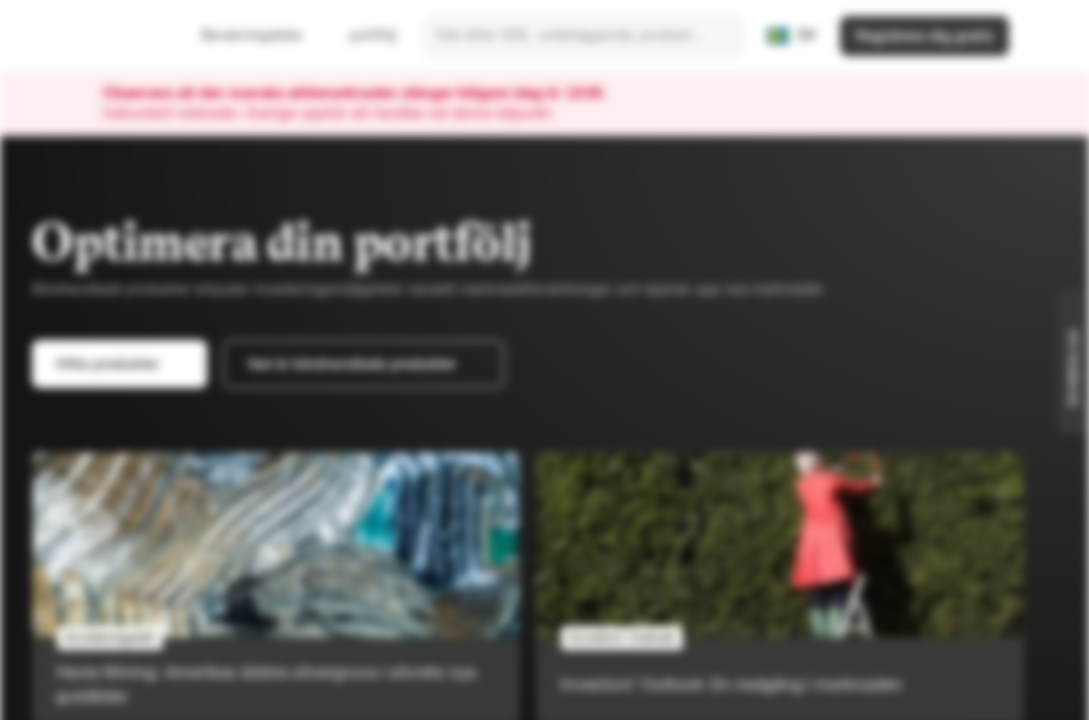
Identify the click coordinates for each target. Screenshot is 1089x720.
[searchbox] (583, 36)
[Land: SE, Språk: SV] (791, 36)
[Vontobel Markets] (86, 36)
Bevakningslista (239, 35)
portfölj (361, 35)
